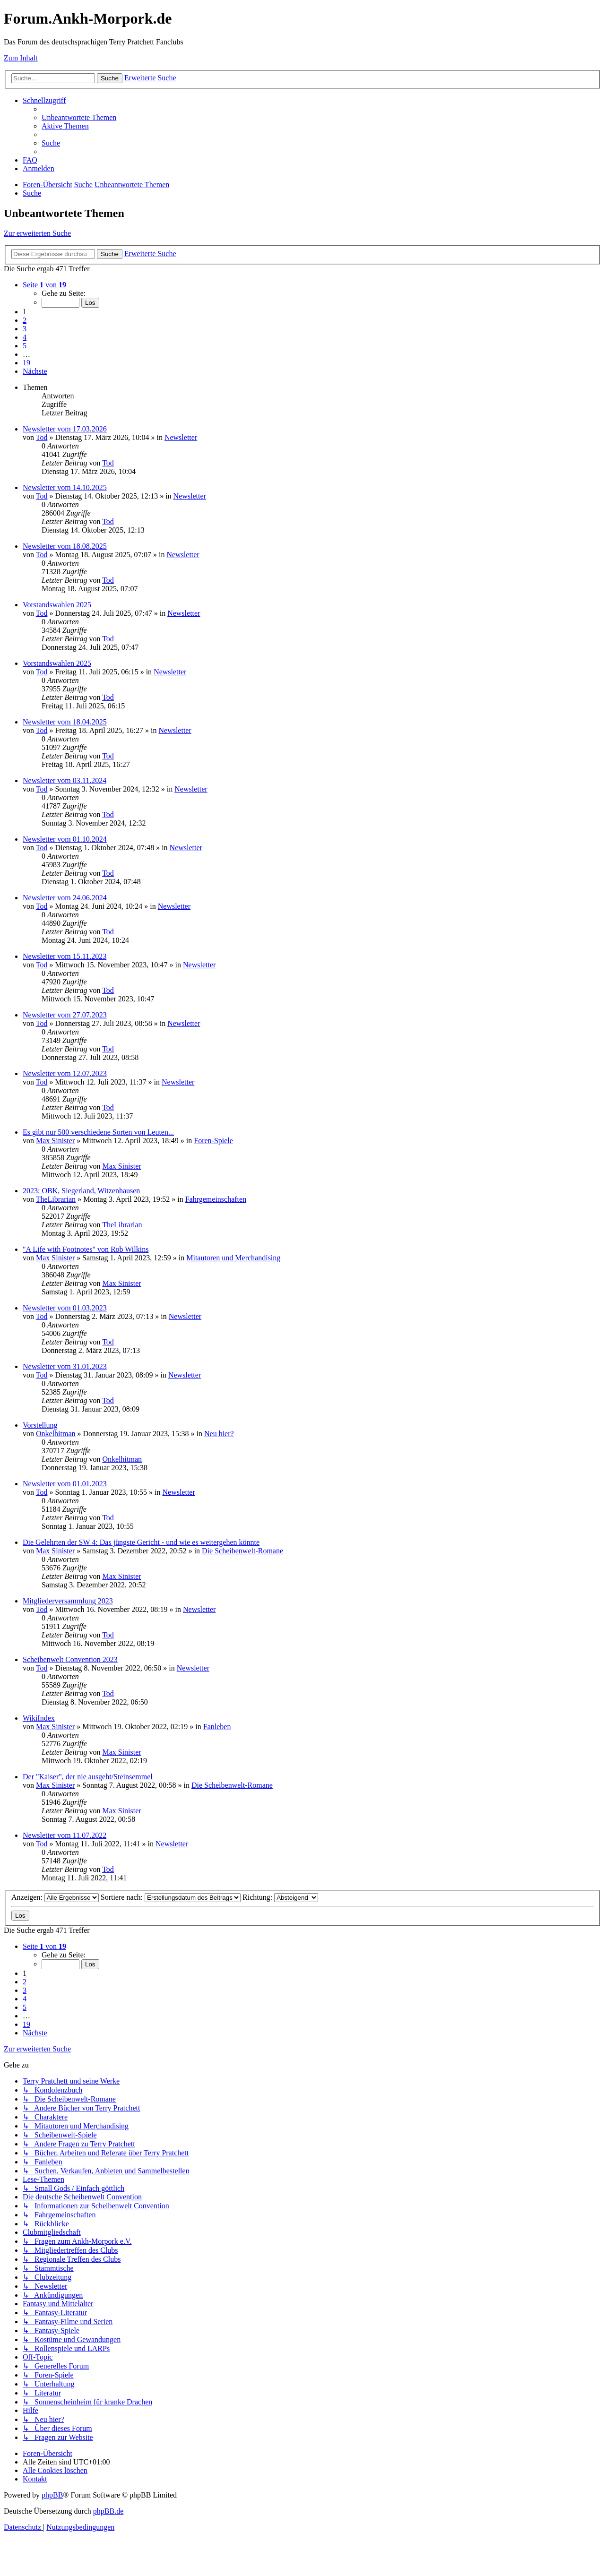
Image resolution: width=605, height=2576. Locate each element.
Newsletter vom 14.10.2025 (65, 487)
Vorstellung (40, 1425)
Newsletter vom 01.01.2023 (65, 1484)
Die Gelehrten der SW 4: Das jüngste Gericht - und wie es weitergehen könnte (141, 1542)
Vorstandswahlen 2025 (57, 605)
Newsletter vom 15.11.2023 (64, 956)
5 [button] (24, 346)
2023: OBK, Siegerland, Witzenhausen (81, 1191)
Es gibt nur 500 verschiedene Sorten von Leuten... (98, 1132)
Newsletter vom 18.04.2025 (65, 722)
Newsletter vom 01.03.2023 (65, 1308)
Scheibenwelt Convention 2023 (70, 1659)
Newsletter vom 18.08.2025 (65, 546)
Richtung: (280, 1897)
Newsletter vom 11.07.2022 (64, 1835)
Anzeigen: (55, 1897)
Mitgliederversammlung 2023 (68, 1601)
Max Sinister (55, 1141)
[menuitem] (79, 117)
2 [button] (24, 320)
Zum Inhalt (21, 58)
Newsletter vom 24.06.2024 (65, 898)
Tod (42, 437)
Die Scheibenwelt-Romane (242, 1551)
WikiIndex (39, 1718)
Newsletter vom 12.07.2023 (65, 1073)
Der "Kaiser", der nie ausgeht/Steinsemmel (88, 1777)
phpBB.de (108, 2511)
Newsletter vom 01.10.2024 (65, 839)
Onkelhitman (56, 1434)
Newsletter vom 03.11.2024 (64, 780)
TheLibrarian (56, 1199)
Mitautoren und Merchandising (233, 1258)
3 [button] (24, 329)
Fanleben (217, 1727)
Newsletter (180, 437)
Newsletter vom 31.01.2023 (65, 1366)
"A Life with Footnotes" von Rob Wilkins (85, 1249)
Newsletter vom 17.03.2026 (65, 429)
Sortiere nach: (171, 1897)
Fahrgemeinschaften (215, 1199)
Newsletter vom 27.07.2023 (65, 1015)
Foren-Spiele (213, 1141)
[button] (44, 285)
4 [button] (24, 337)
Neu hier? (219, 1434)
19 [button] (26, 363)
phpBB (52, 2495)
